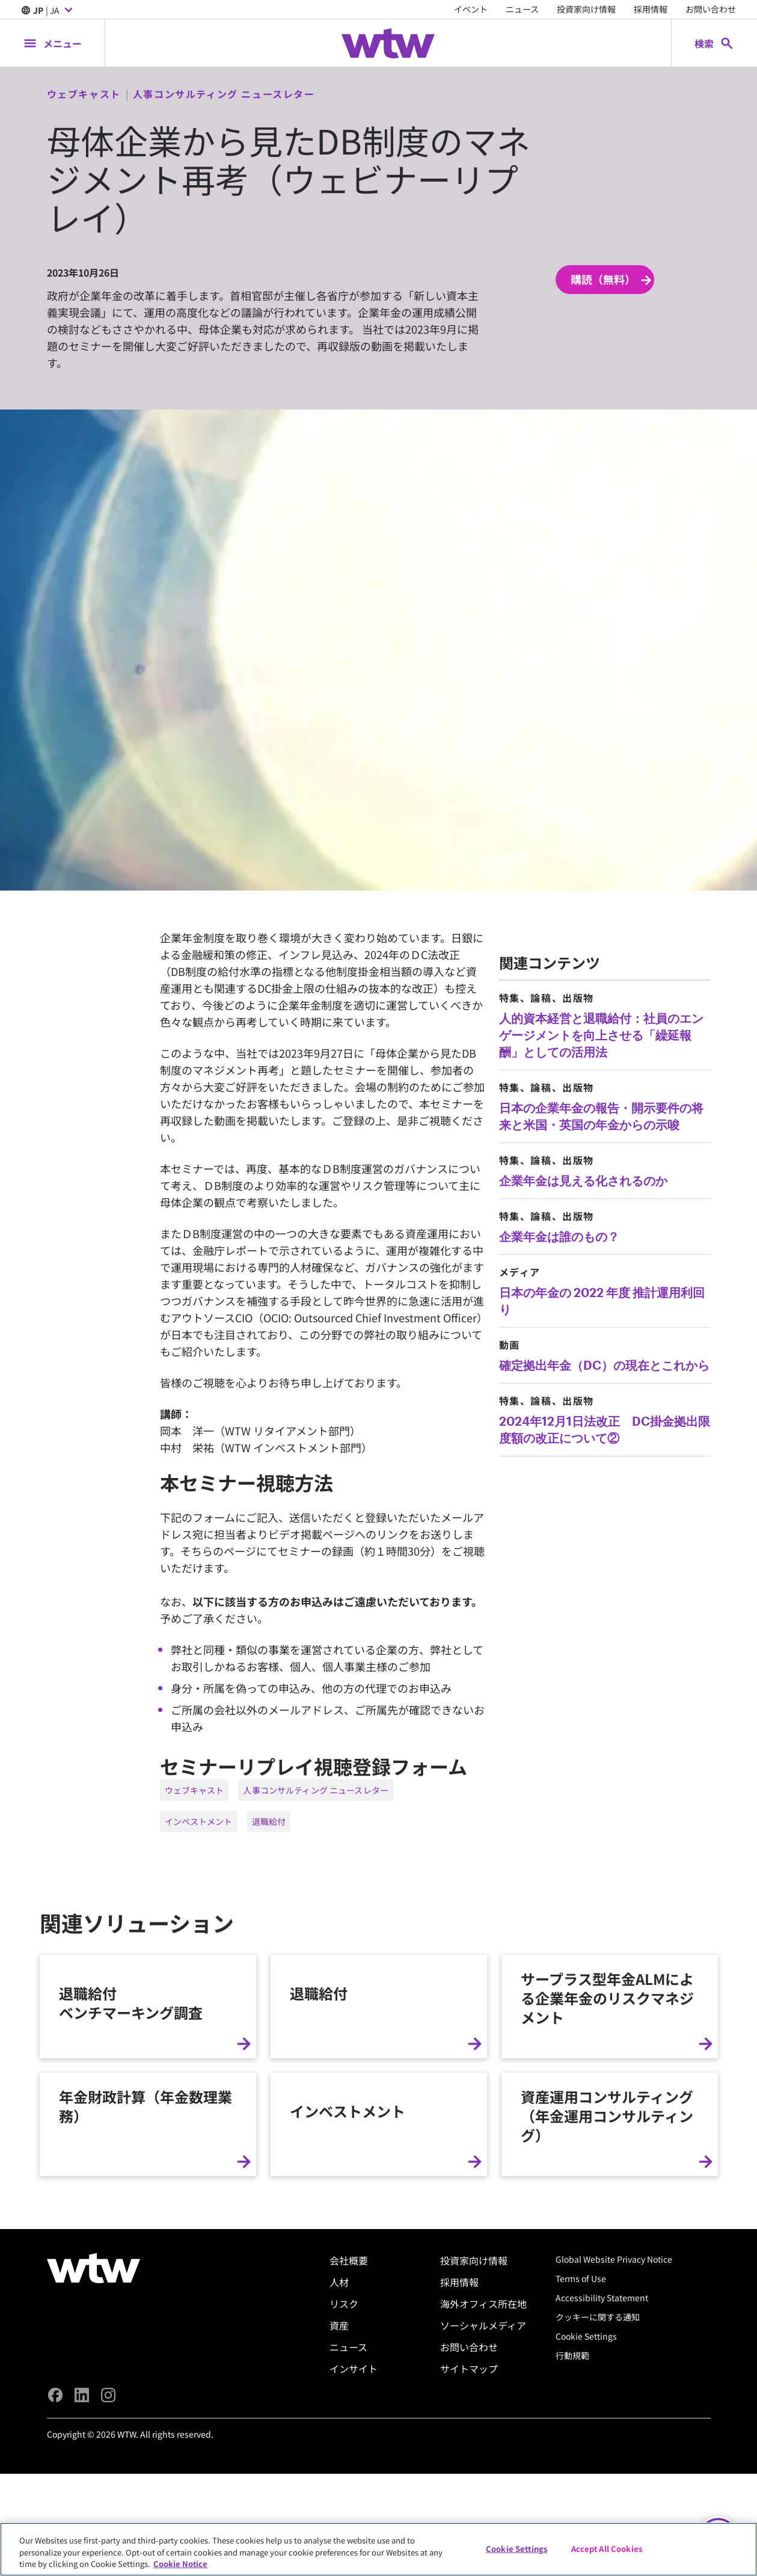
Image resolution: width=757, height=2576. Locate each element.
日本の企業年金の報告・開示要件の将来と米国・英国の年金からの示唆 (601, 1116)
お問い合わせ (710, 9)
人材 (339, 2495)
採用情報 (650, 9)
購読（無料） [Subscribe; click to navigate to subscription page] (612, 280)
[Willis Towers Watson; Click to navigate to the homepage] (388, 43)
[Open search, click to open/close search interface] (714, 43)
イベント (471, 9)
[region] (378, 2549)
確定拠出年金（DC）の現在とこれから (604, 1365)
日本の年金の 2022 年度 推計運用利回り (602, 1300)
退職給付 (269, 1821)
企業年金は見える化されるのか (583, 1180)
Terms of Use (581, 2491)
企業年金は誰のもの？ (559, 1236)
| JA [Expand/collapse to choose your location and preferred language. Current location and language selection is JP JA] (48, 11)
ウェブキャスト (194, 1790)
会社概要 (348, 2473)
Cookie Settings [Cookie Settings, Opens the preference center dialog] (516, 2548)
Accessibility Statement (602, 2510)
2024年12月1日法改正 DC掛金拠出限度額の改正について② (604, 1429)
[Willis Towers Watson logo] (93, 2481)
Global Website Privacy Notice (614, 2472)
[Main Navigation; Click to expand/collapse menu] (52, 43)
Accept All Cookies (606, 2548)
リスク (343, 2516)
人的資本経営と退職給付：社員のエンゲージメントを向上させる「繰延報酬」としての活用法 (601, 1035)
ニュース (522, 9)
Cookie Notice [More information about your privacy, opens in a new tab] (180, 2563)
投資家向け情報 (586, 9)
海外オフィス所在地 (483, 2516)
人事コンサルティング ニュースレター (315, 1790)
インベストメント (199, 1821)
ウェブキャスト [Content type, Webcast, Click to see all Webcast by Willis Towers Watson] (84, 94)
